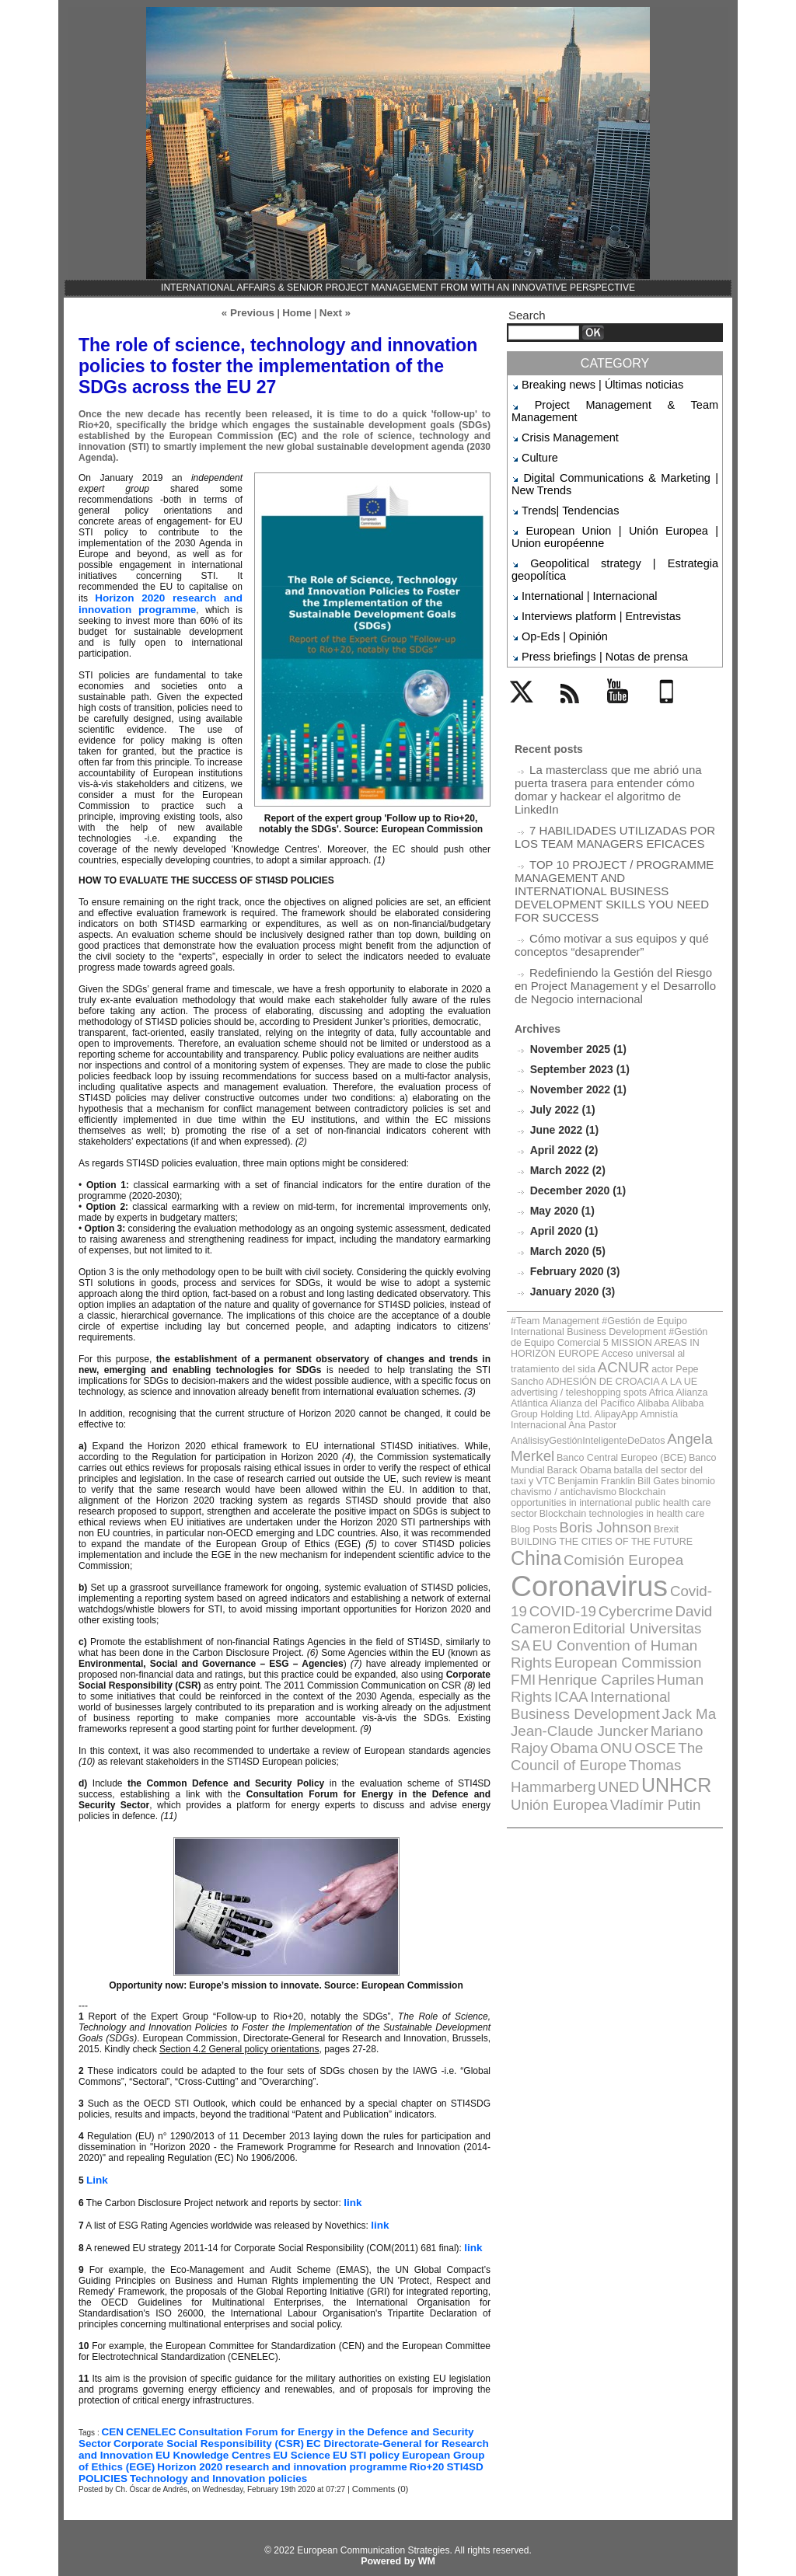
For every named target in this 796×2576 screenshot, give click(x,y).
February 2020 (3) (572, 1159)
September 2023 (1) (576, 965)
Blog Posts (664, 1330)
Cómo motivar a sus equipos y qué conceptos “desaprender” (600, 847)
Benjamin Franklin (681, 1301)
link (352, 2196)
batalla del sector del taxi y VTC (593, 1301)
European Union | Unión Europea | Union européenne (614, 507)
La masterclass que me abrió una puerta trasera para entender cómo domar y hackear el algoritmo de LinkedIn (616, 725)
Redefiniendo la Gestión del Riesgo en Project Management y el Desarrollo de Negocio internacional (608, 884)
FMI (521, 1439)
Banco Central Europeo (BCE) (563, 1292)
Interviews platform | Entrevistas (588, 567)
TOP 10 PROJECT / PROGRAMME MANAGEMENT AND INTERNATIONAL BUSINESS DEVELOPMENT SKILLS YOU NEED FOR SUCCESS (611, 805)
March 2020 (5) (565, 1139)
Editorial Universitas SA (572, 1413)
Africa (588, 1254)
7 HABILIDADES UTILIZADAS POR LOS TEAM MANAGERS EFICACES (614, 762)
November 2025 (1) (575, 945)
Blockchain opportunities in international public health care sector (605, 1314)
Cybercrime (597, 1400)
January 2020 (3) (569, 1178)
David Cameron (668, 1400)
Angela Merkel (674, 1281)
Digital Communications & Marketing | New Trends (614, 461)
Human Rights (665, 1439)
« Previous (251, 312)
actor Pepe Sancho (666, 1236)
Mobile (669, 658)
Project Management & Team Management (610, 402)
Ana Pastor (608, 1271)
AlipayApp (680, 1262)
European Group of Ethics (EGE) (370, 2445)
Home (296, 312)
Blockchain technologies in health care (577, 1330)
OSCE (527, 1492)
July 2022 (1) (560, 1003)
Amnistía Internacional (549, 1271)
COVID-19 (537, 1400)
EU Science (208, 2445)
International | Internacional (578, 548)
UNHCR (644, 1507)
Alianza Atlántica (627, 1254)
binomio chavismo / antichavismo (603, 1309)
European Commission (659, 1426)
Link (96, 2175)
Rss (566, 658)
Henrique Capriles (580, 1439)
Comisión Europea (635, 1358)
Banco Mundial (643, 1292)
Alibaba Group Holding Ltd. (614, 1262)
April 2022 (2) (561, 1042)
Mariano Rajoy (591, 1479)
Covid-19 (662, 1383)
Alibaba (553, 1262)
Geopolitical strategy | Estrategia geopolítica (612, 530)
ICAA (524, 1452)
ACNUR (609, 1234)
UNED (597, 1508)
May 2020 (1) (560, 1101)
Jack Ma (603, 1466)
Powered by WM (398, 2549)
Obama (650, 1479)
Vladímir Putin (593, 1523)
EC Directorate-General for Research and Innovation (365, 2434)
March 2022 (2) (565, 1062)
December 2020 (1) (575, 1081)
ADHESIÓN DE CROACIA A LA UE (571, 1245)
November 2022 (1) (575, 984)
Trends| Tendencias (562, 484)
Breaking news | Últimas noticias (589, 383)
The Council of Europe (604, 1492)
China (564, 1357)
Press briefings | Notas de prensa (590, 603)
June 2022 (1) (562, 1023)
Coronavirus (574, 1380)
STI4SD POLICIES (338, 2456)
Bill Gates (527, 1309)
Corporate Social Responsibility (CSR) (163, 2434)
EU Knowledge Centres (130, 2445)
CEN (110, 2423)
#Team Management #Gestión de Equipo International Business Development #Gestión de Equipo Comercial (604, 1210)
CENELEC (146, 2423)
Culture (537, 438)
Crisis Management (562, 420)
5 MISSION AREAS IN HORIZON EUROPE (607, 1219)
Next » (330, 312)
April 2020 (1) (561, 1120)
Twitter (524, 658)
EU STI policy (267, 2445)
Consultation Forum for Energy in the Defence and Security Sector (317, 2423)
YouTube (626, 658)
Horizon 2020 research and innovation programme (161, 600)
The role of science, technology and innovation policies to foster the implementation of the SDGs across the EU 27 (279, 364)
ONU (684, 1479)
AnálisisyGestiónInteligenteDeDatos (572, 1283)
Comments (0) (376, 2477)
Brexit (567, 1344)
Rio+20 (281, 2456)
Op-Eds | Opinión (557, 585)
